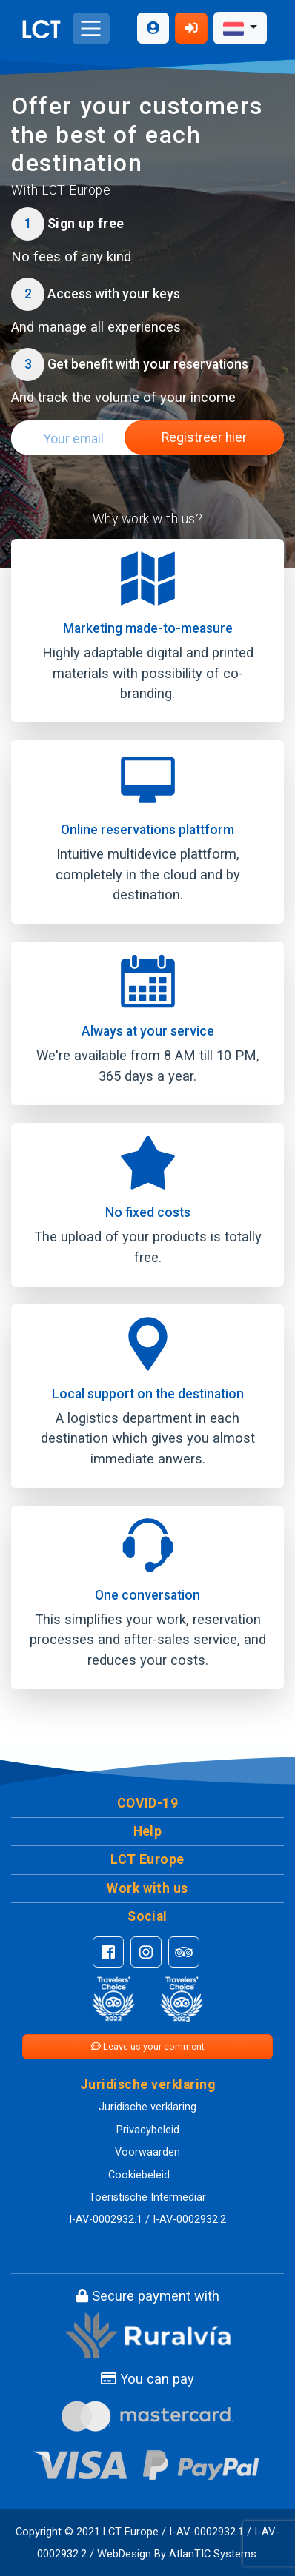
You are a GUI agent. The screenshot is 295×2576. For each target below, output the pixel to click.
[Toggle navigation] (91, 28)
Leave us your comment (148, 2046)
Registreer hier (204, 437)
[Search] (68, 439)
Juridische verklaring (147, 2107)
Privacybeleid (147, 2130)
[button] (147, 1803)
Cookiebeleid (139, 2175)
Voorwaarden (147, 2152)
